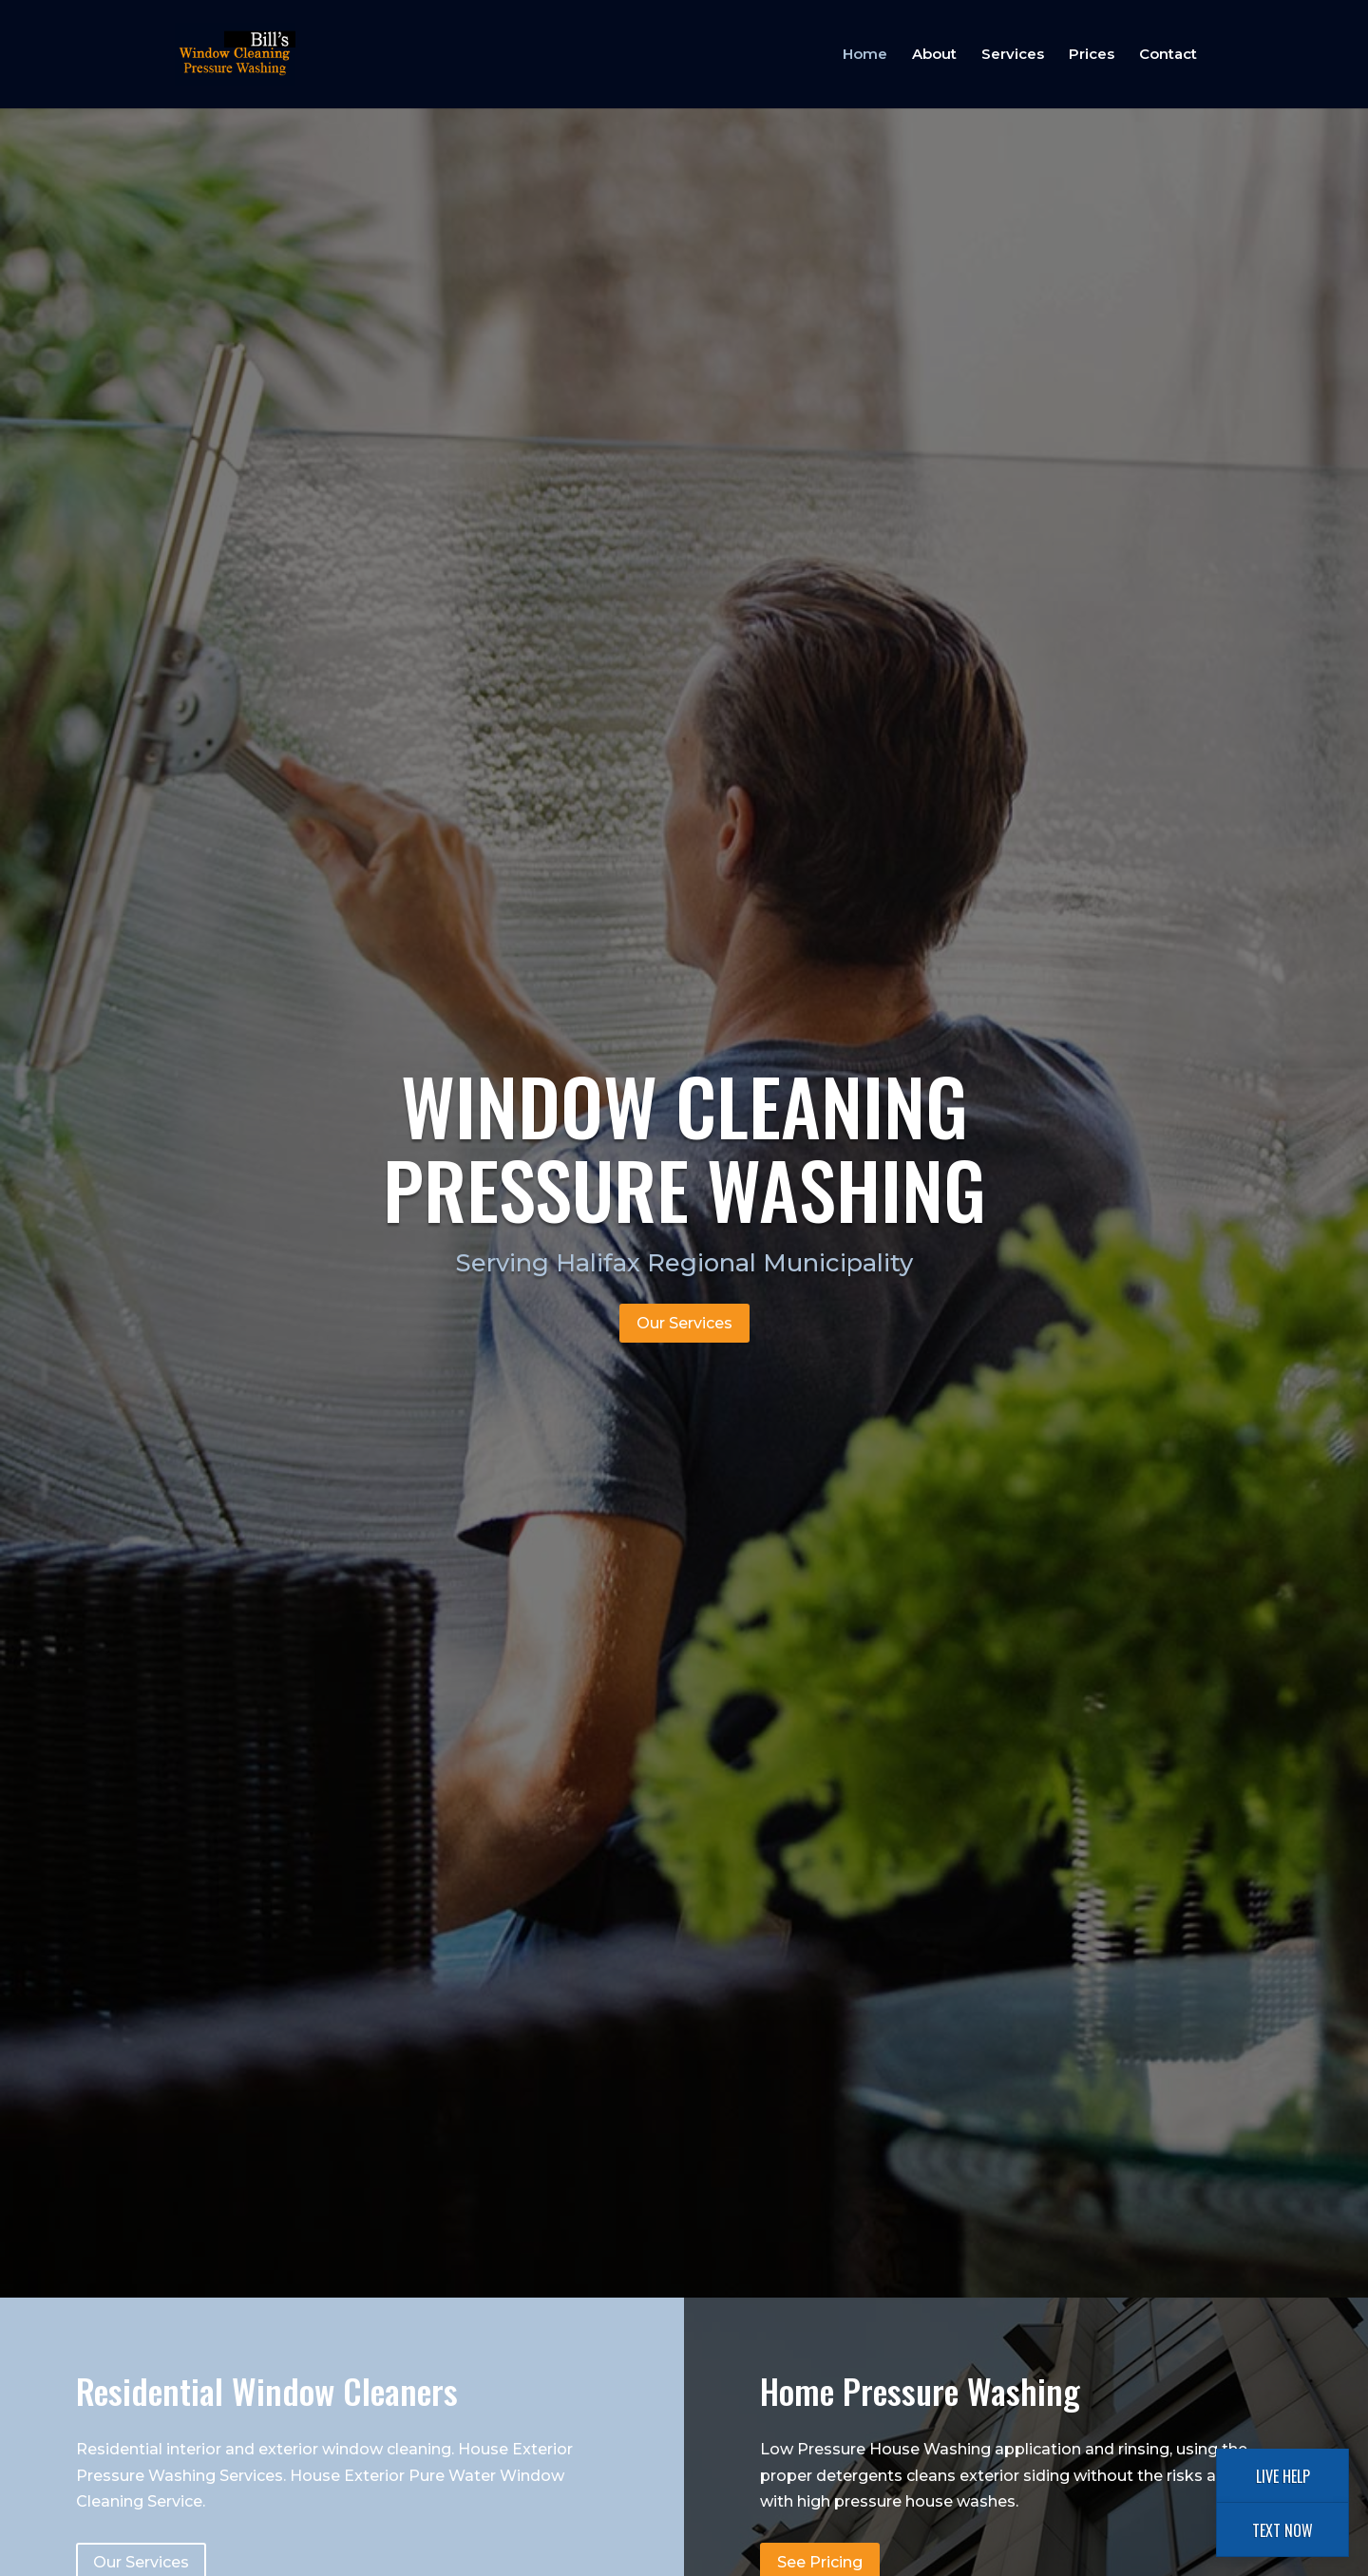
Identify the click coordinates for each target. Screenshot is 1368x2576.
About (934, 55)
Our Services (684, 1323)
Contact (1168, 55)
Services (1012, 55)
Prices (1091, 55)
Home (865, 55)
